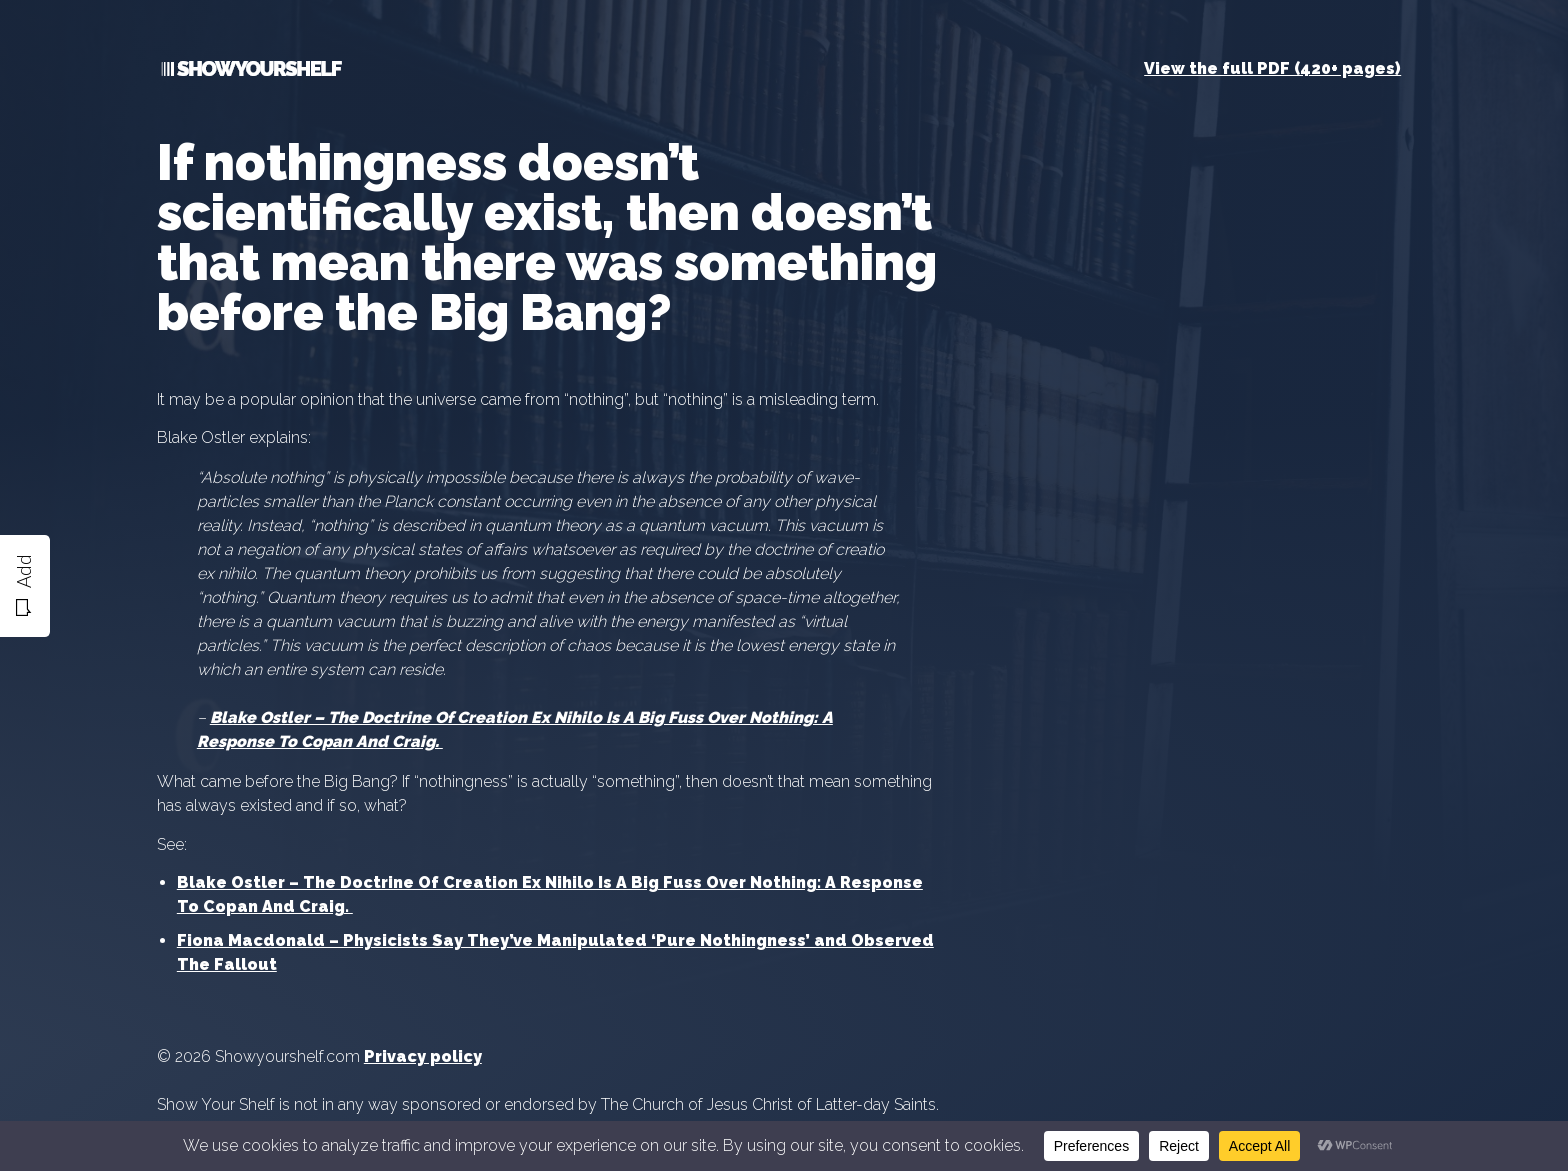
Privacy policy (423, 1056)
